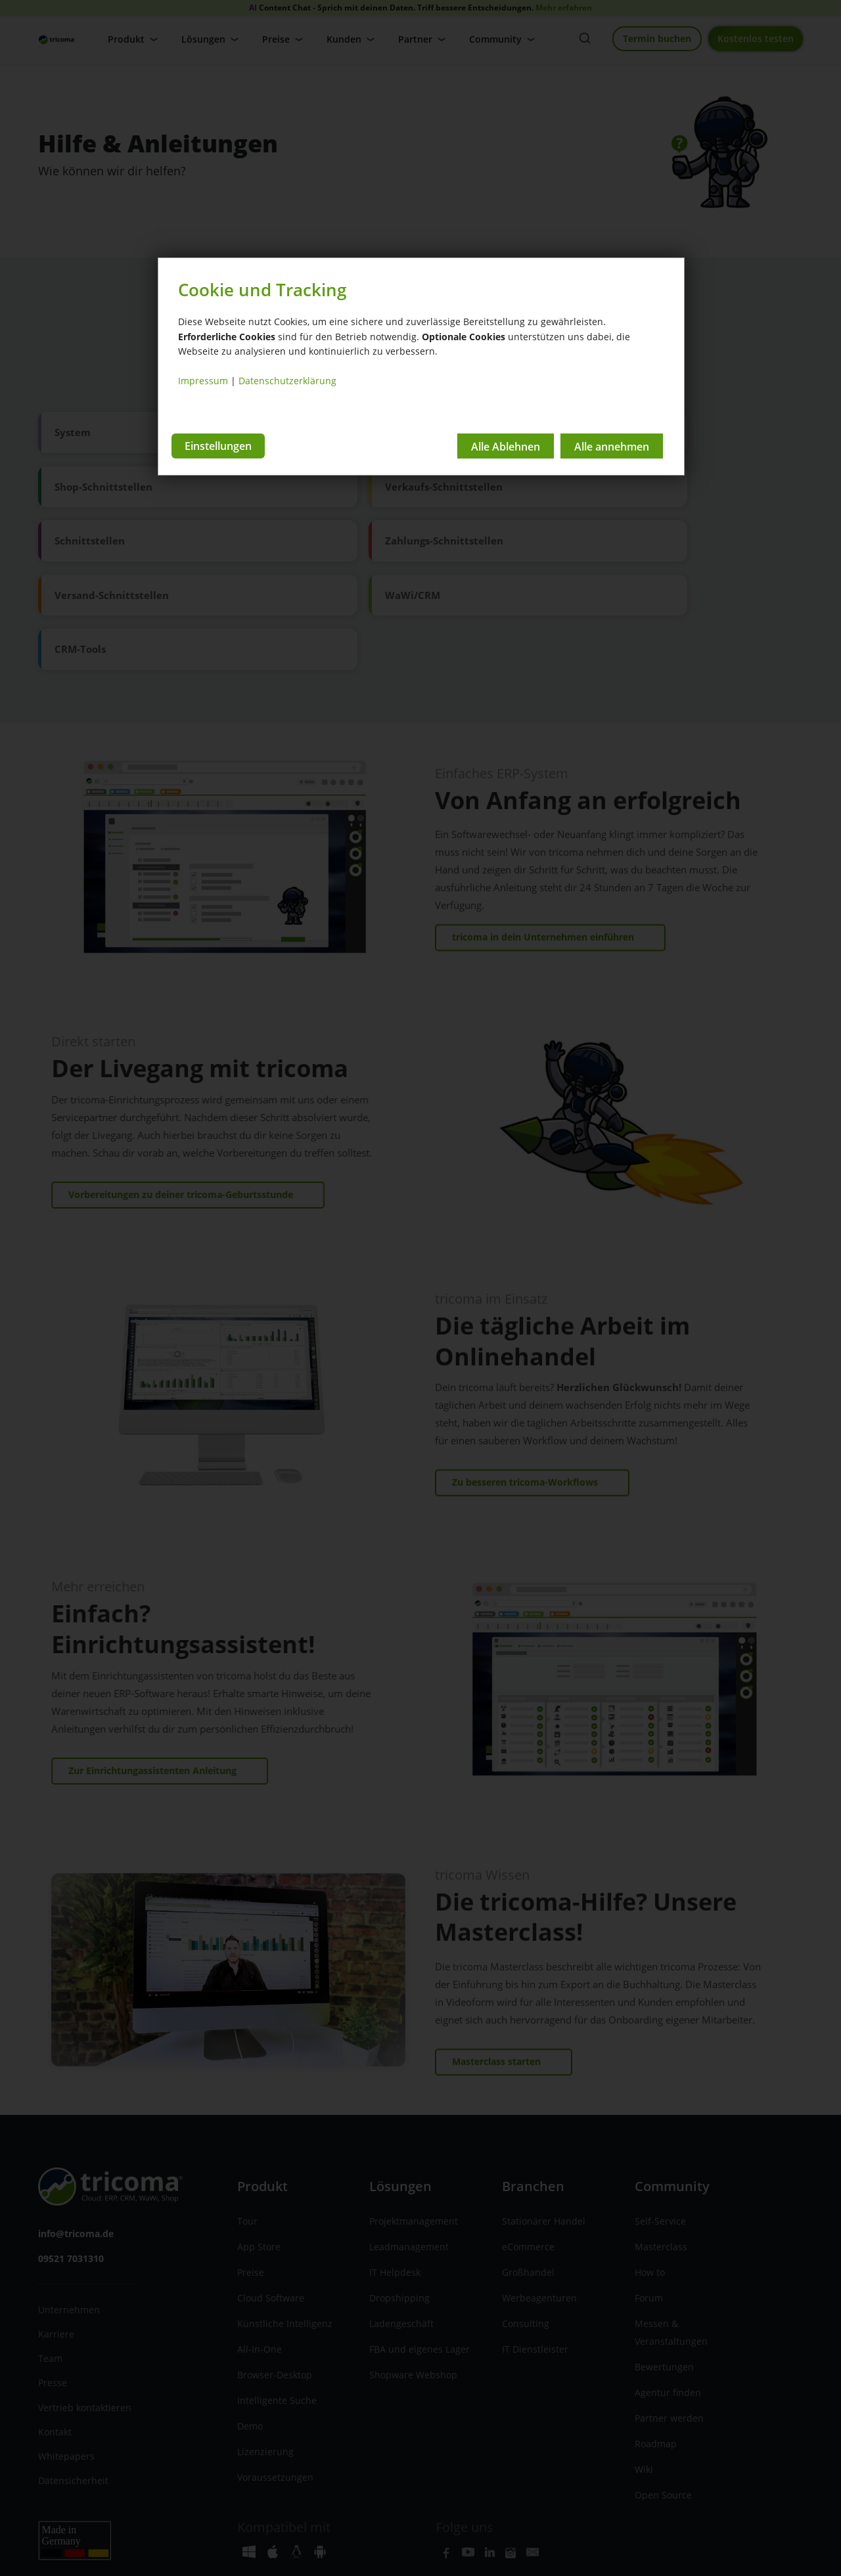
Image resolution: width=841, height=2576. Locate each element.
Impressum (203, 380)
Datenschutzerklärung (287, 380)
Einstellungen (218, 445)
